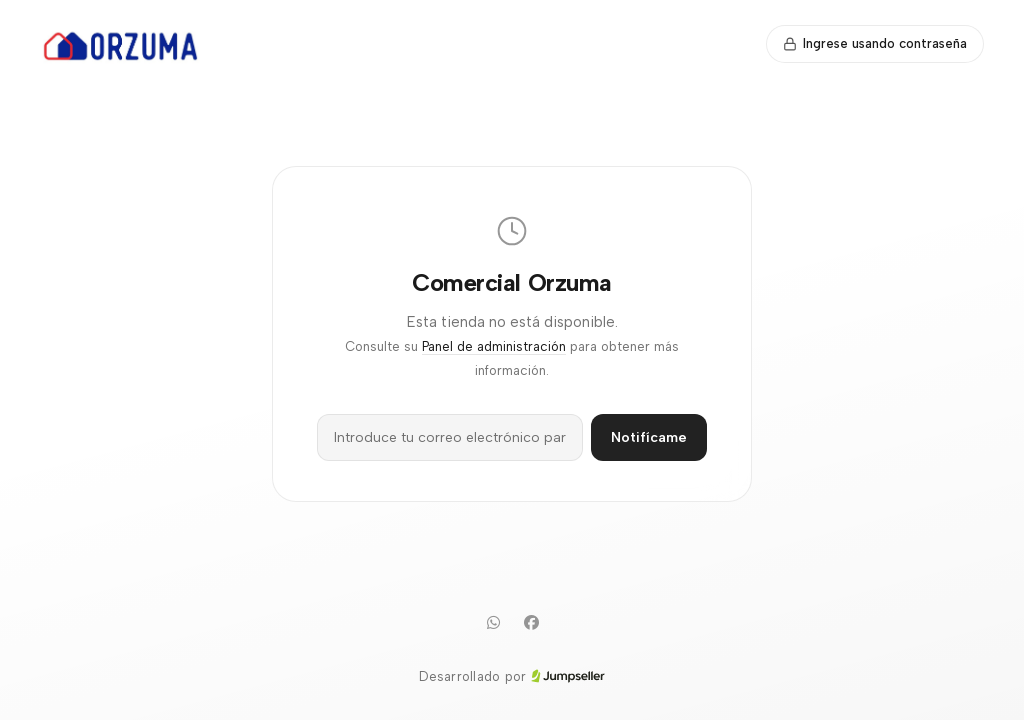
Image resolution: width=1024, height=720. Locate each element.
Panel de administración (494, 346)
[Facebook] (531, 623)
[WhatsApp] (493, 623)
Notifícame (649, 437)
